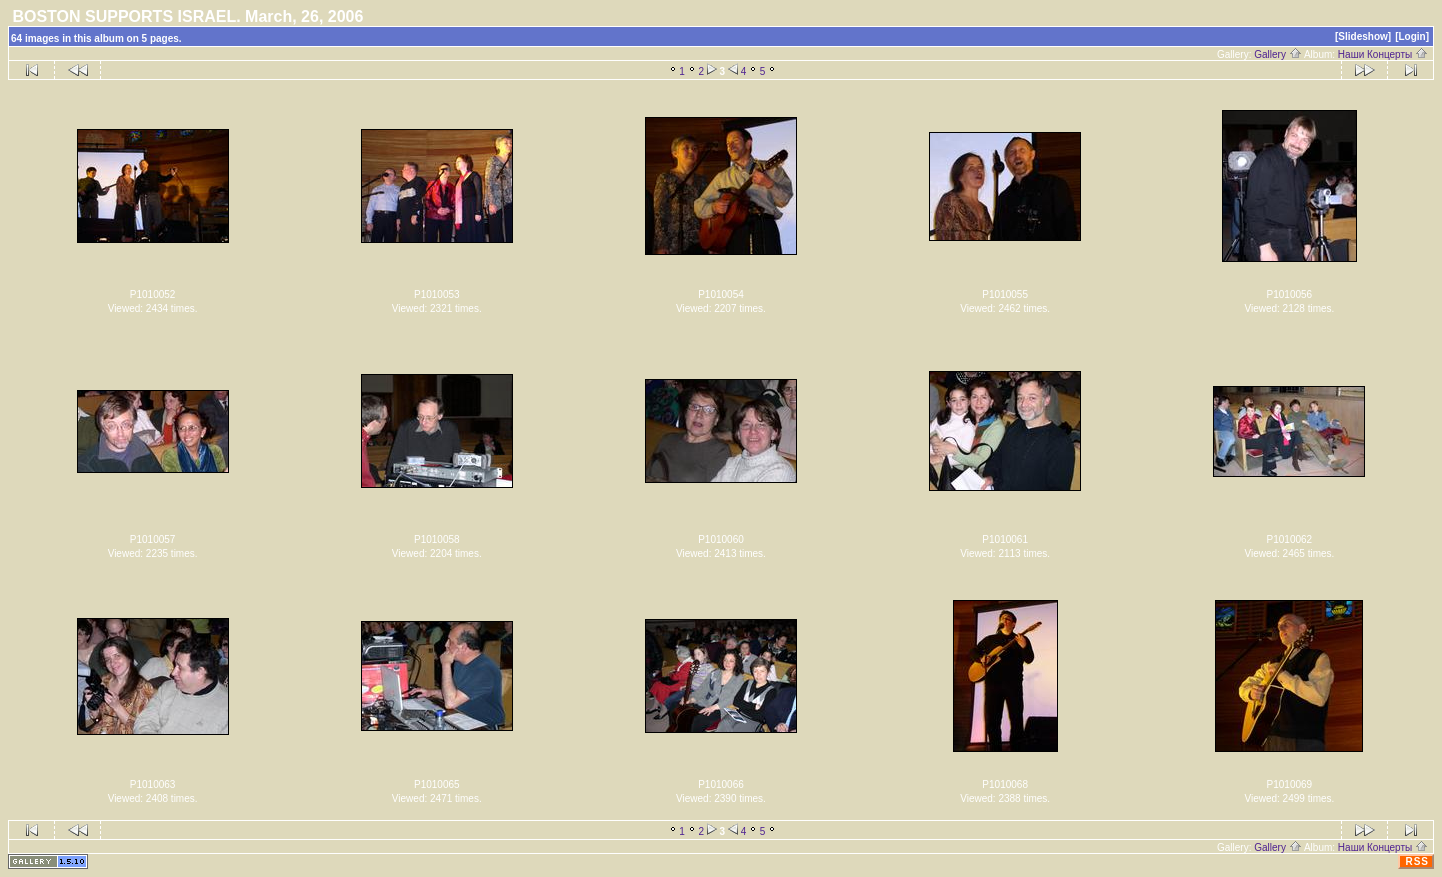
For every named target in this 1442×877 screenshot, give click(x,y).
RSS (1417, 861)
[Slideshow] (1363, 36)
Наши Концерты (1383, 54)
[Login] (1412, 36)
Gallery (1277, 54)
